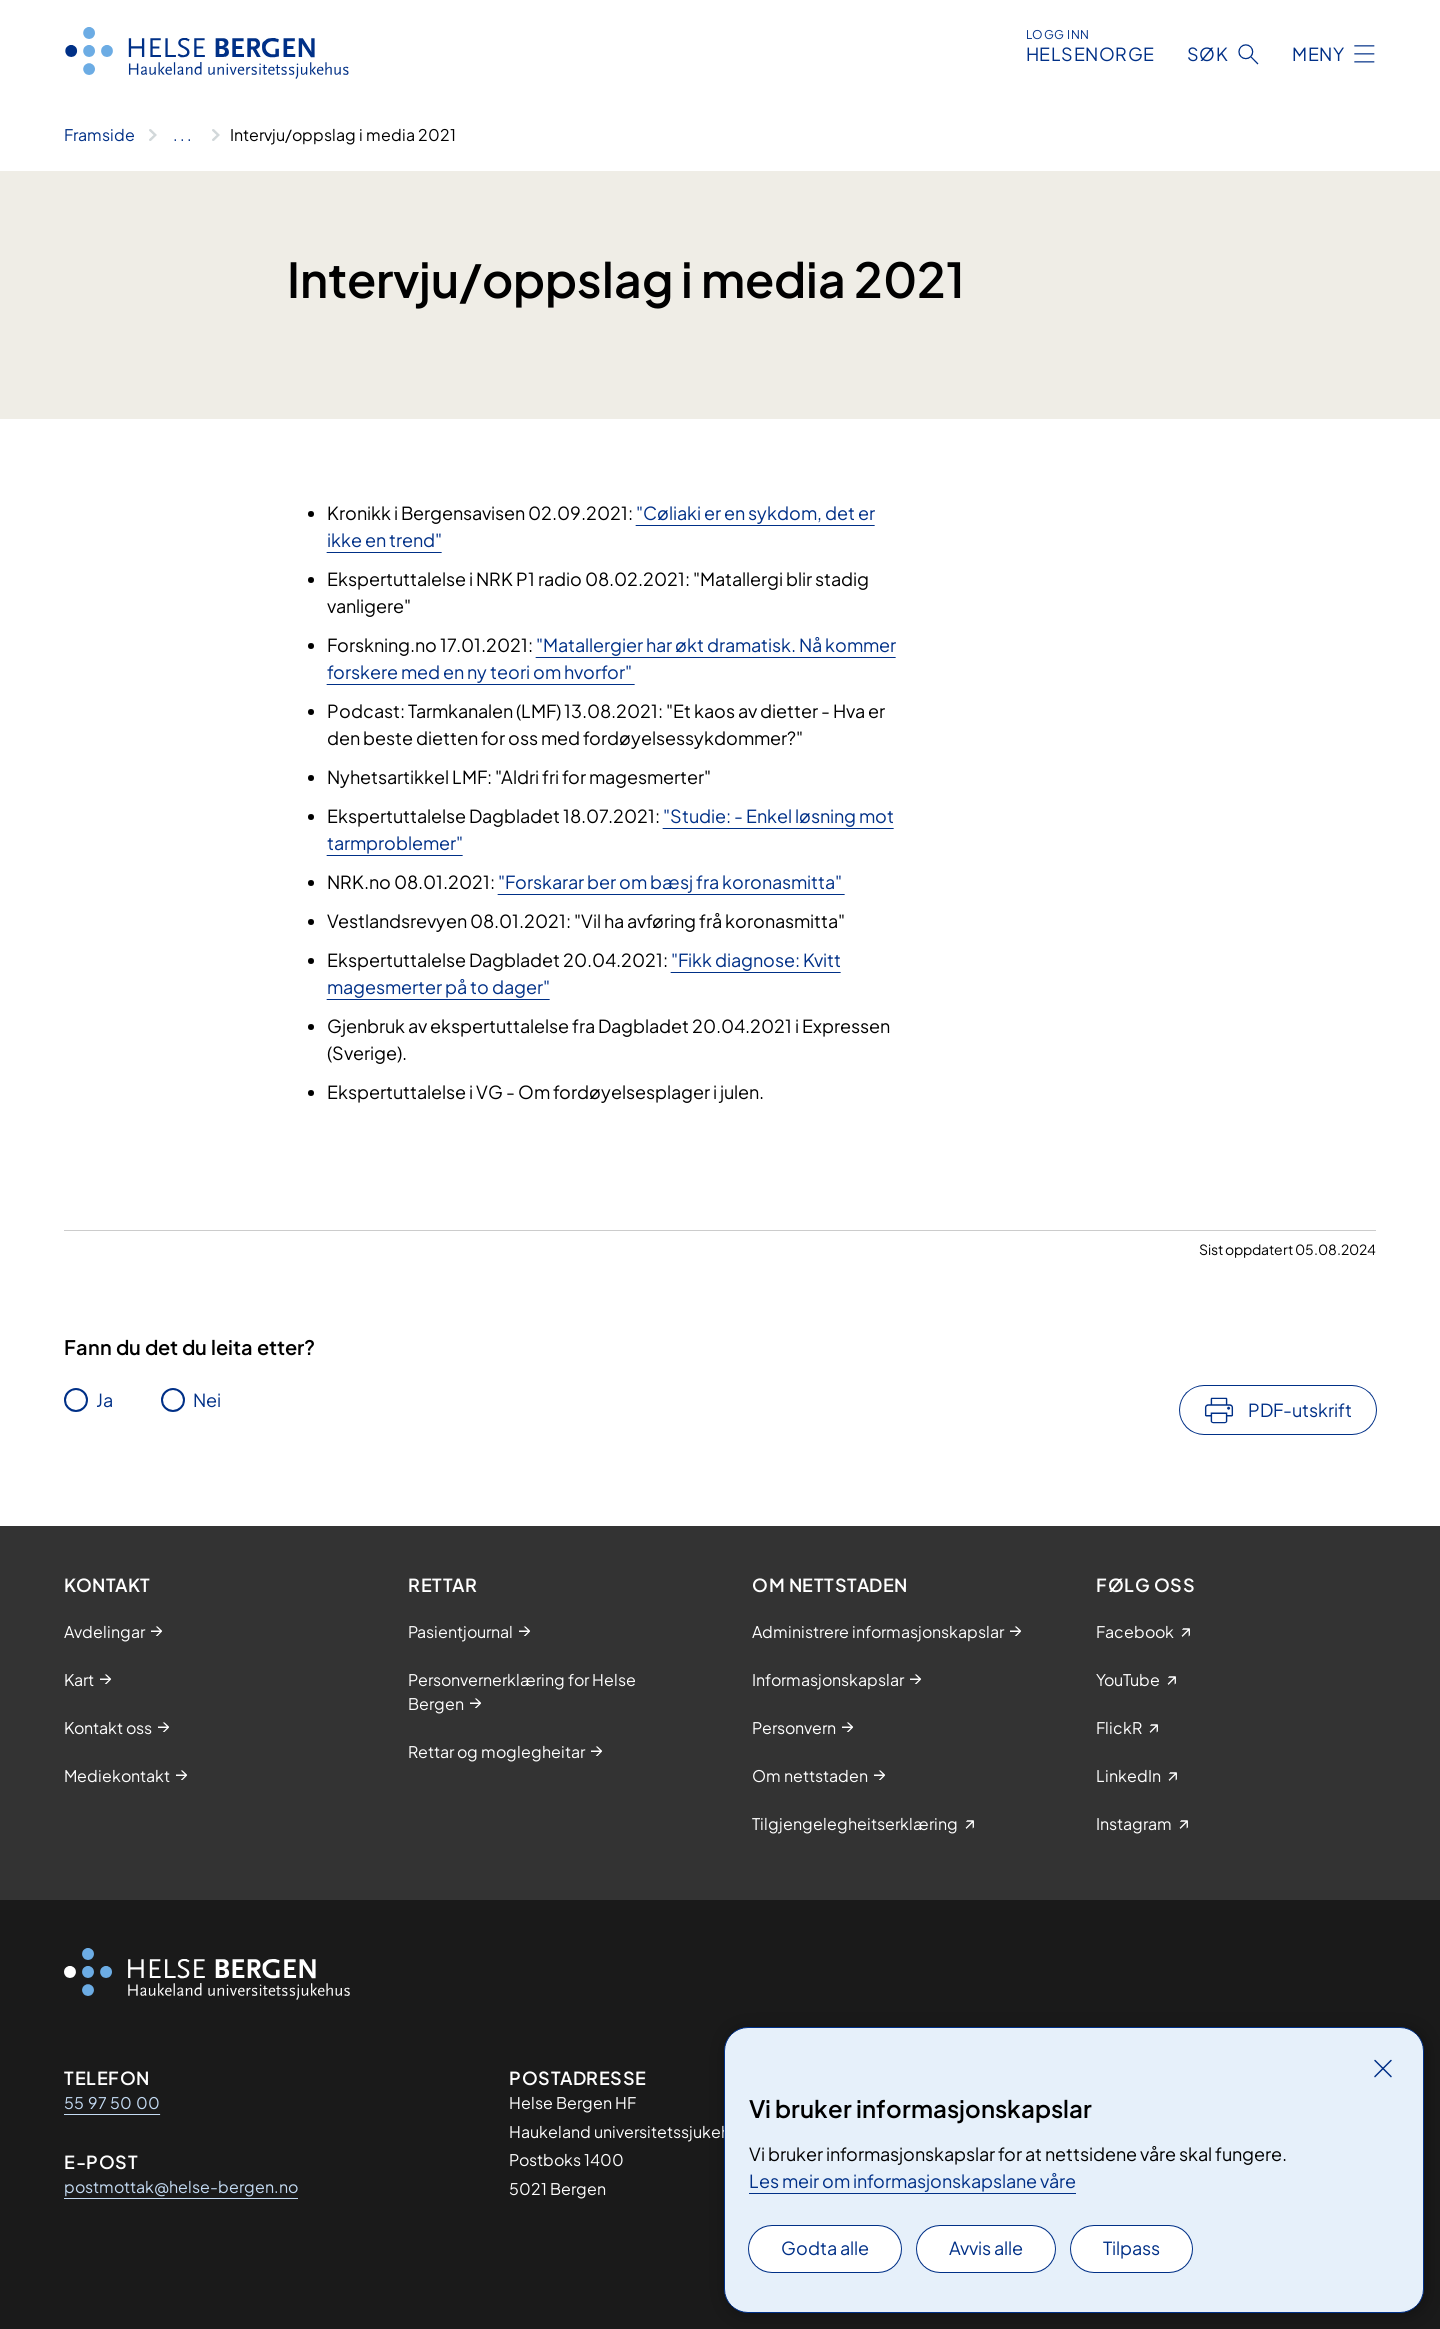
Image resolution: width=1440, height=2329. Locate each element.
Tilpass (1131, 2247)
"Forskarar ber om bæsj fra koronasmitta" (671, 881)
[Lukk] (1383, 2068)
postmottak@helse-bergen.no (181, 2186)
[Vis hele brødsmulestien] (182, 135)
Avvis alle (986, 2247)
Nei (207, 1399)
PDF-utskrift (1300, 1409)
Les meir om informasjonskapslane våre (912, 2180)
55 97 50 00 (112, 2102)
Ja (104, 1399)
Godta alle (825, 2247)
